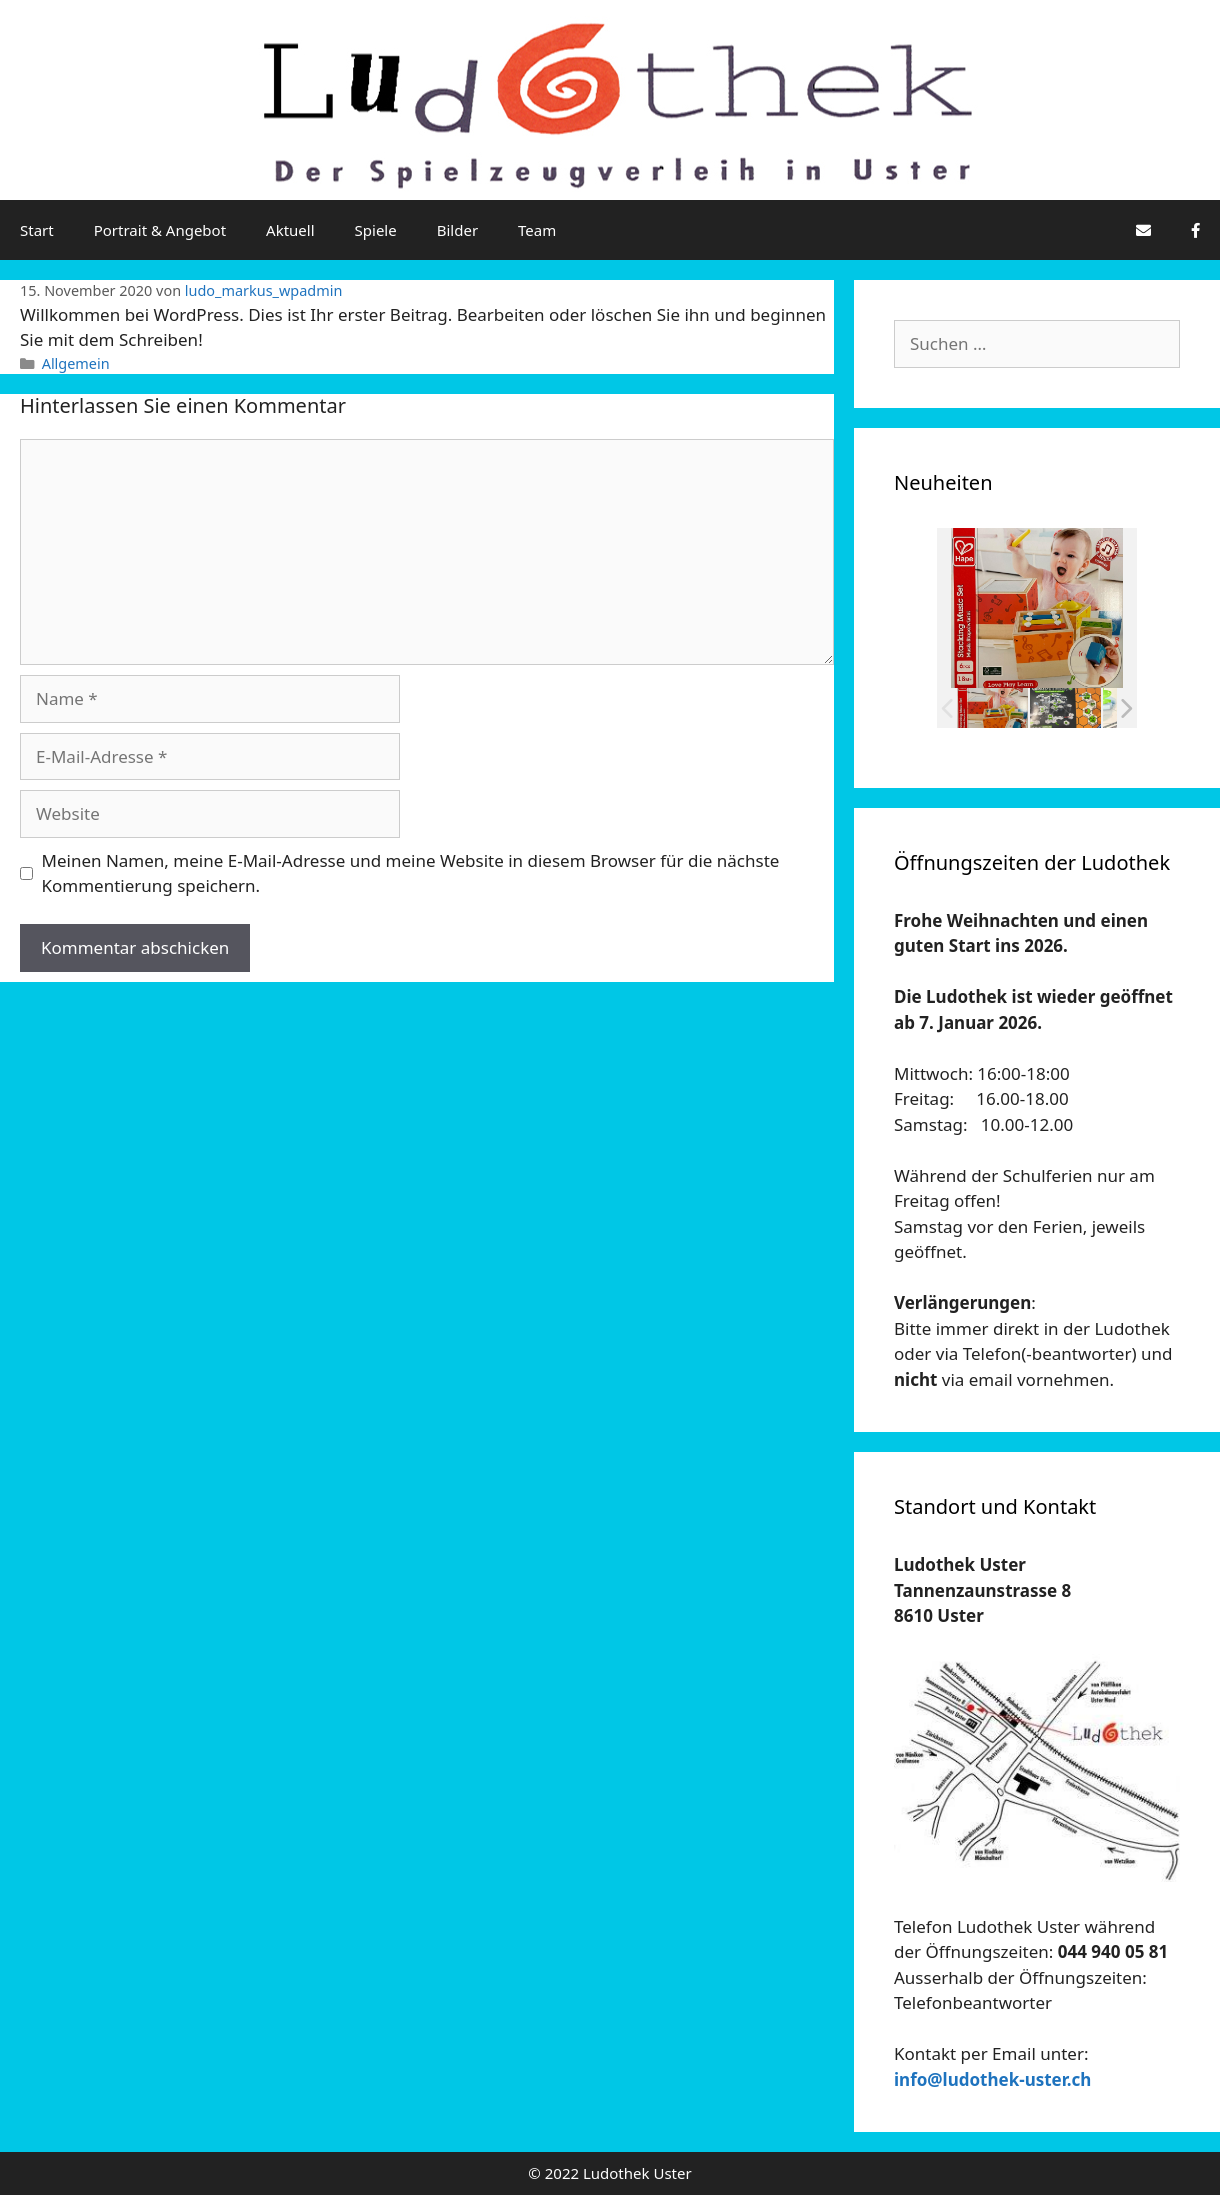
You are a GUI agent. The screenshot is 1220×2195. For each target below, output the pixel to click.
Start (37, 230)
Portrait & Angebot (160, 230)
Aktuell (290, 230)
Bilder (457, 230)
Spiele (376, 230)
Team (537, 230)
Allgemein (76, 363)
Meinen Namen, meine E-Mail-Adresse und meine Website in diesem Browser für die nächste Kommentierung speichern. (411, 873)
